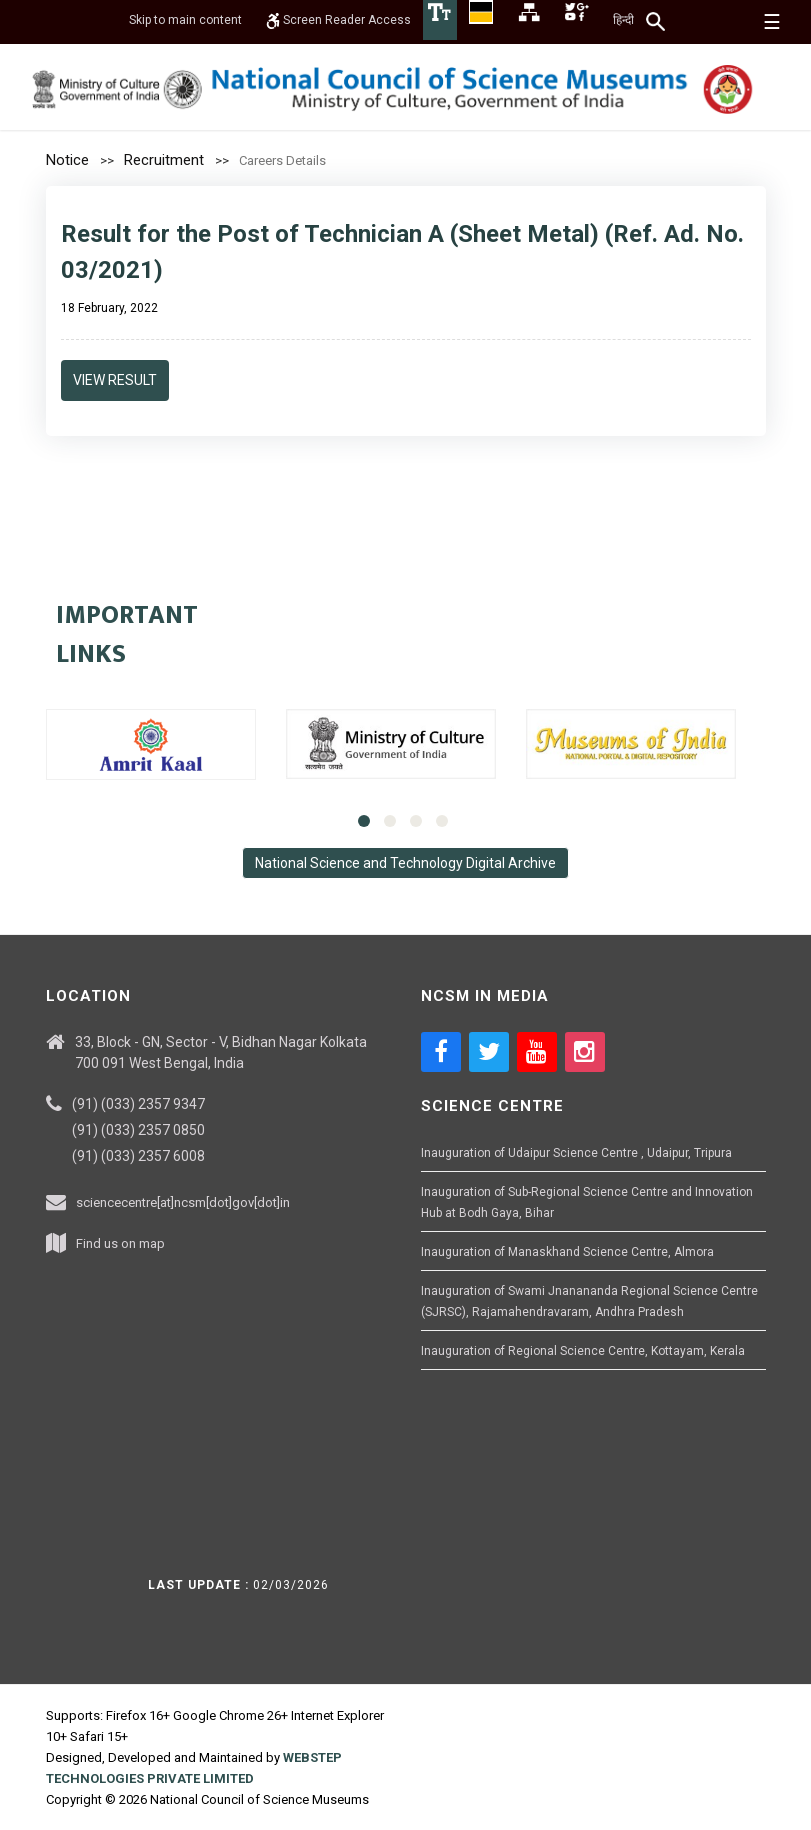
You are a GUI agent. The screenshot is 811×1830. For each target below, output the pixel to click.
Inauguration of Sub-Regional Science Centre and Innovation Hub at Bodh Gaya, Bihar (587, 1202)
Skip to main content (185, 20)
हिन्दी (623, 20)
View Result (115, 380)
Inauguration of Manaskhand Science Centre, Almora (567, 1252)
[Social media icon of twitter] (489, 1052)
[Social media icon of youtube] (537, 1052)
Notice (67, 160)
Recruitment (164, 160)
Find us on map (120, 1243)
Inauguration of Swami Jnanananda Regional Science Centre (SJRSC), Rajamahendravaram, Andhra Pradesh (589, 1301)
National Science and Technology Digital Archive (405, 863)
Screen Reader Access (338, 20)
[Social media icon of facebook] (441, 1052)
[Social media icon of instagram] (585, 1052)
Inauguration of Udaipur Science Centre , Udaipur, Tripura (576, 1153)
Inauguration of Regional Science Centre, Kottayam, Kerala (583, 1351)
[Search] (656, 21)
